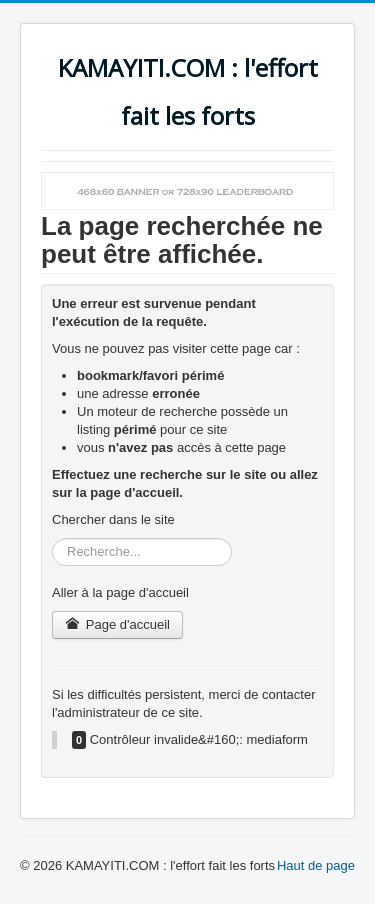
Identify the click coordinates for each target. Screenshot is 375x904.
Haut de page (316, 865)
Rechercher (52, 538)
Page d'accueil (117, 624)
